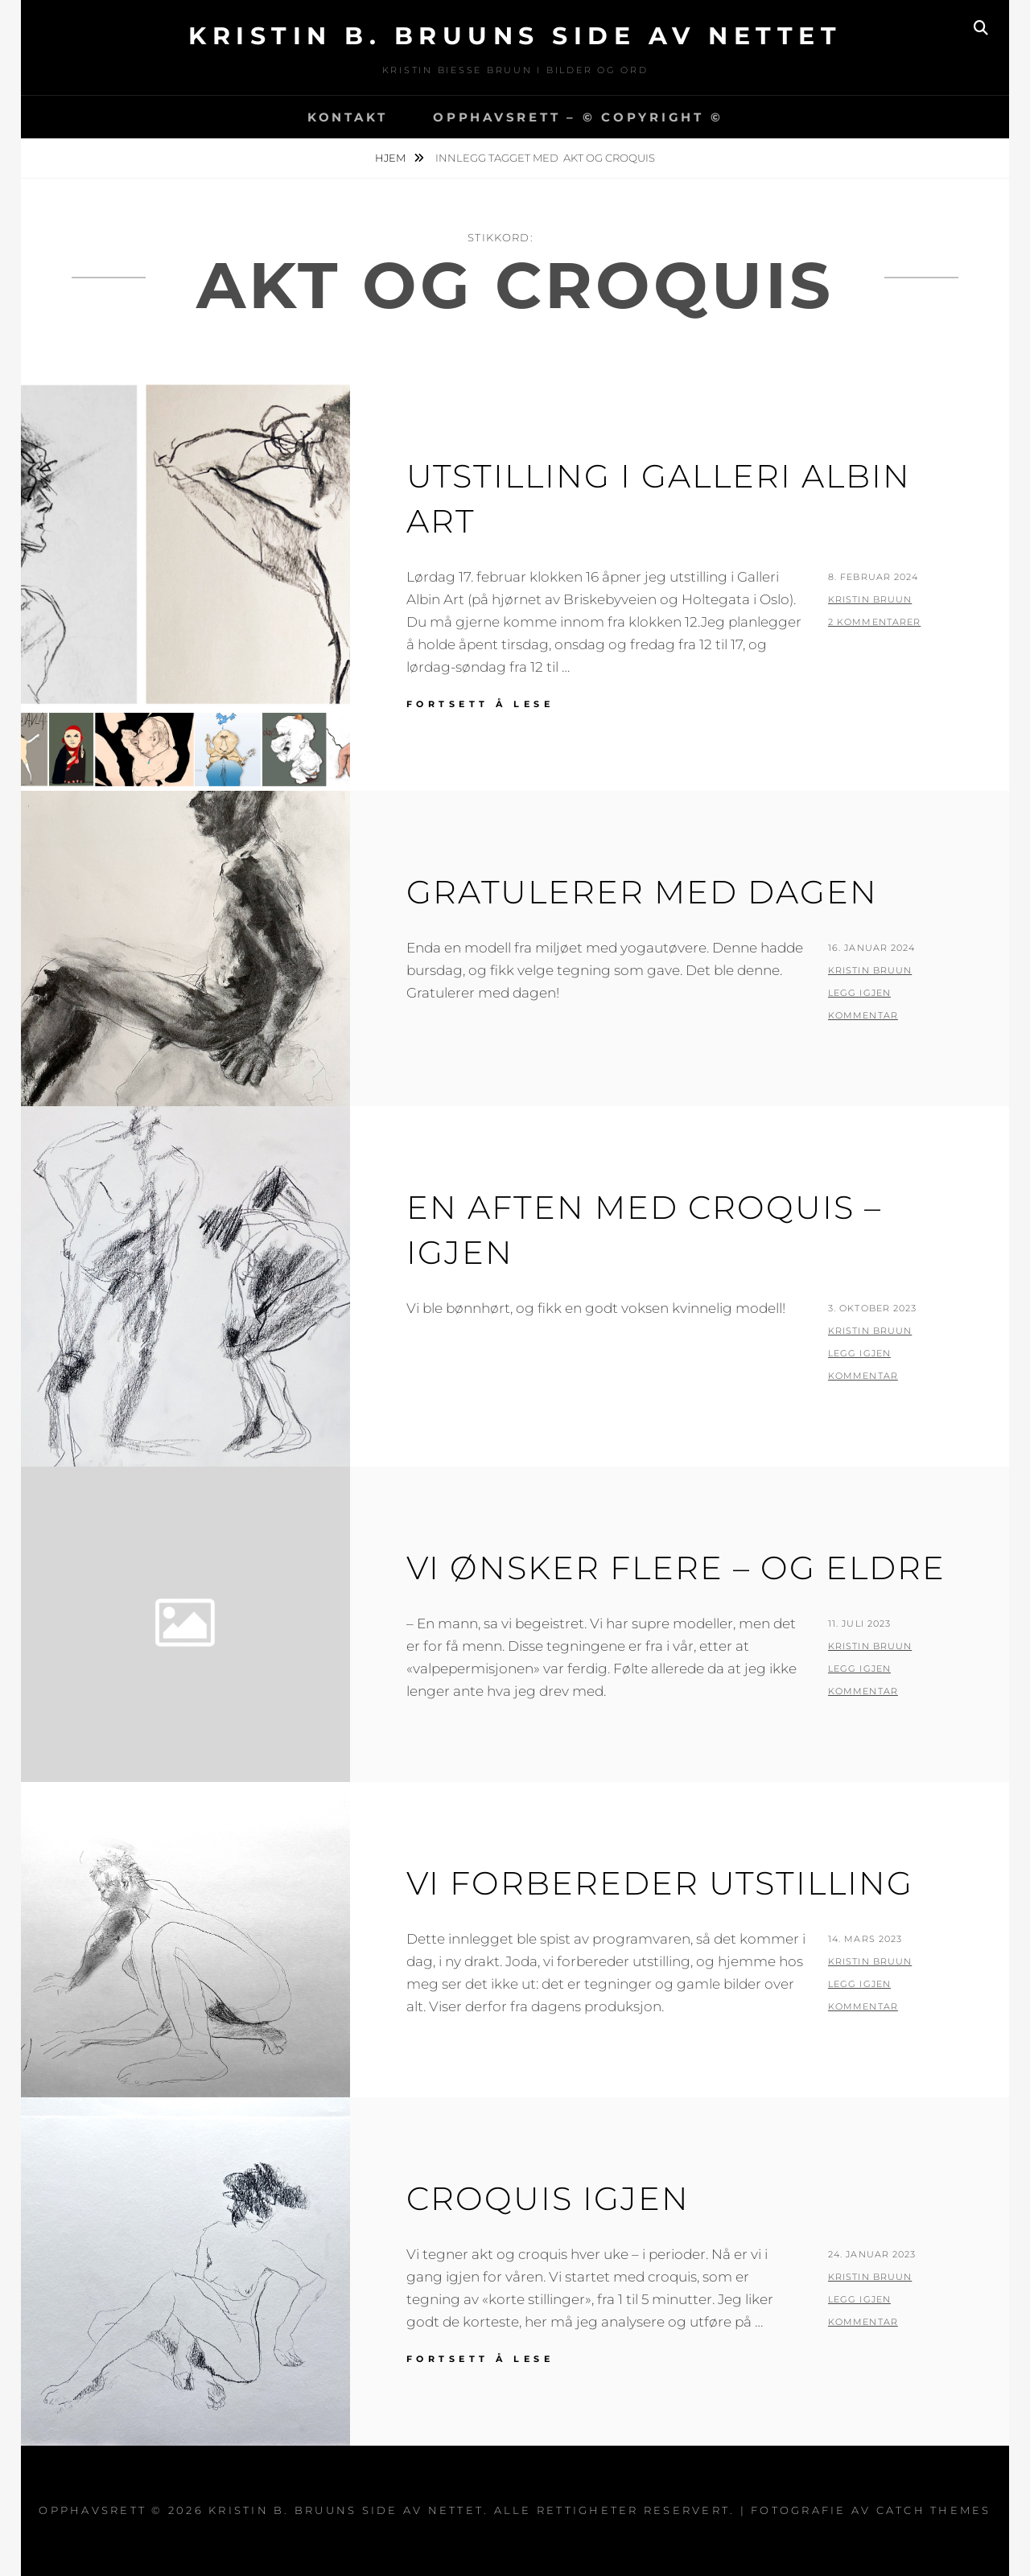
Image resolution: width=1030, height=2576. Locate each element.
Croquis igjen (548, 2198)
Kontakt (347, 117)
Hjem (391, 157)
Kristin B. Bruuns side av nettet (515, 36)
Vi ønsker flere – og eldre (676, 1567)
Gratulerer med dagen (642, 891)
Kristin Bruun (870, 599)
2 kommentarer (874, 622)
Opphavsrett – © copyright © (578, 117)
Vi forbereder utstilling (659, 1883)
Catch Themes (933, 2510)
